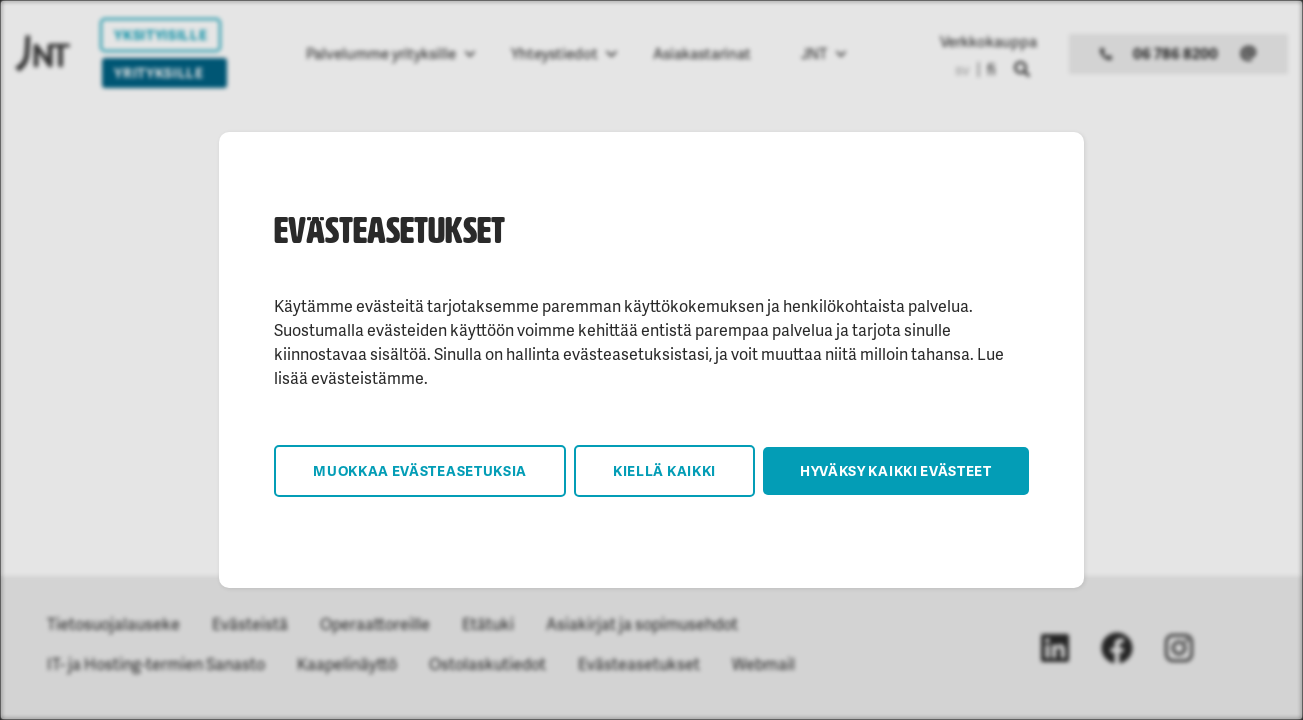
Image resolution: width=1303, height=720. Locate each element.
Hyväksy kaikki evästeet (896, 470)
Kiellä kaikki (664, 470)
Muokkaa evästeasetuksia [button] (420, 470)
